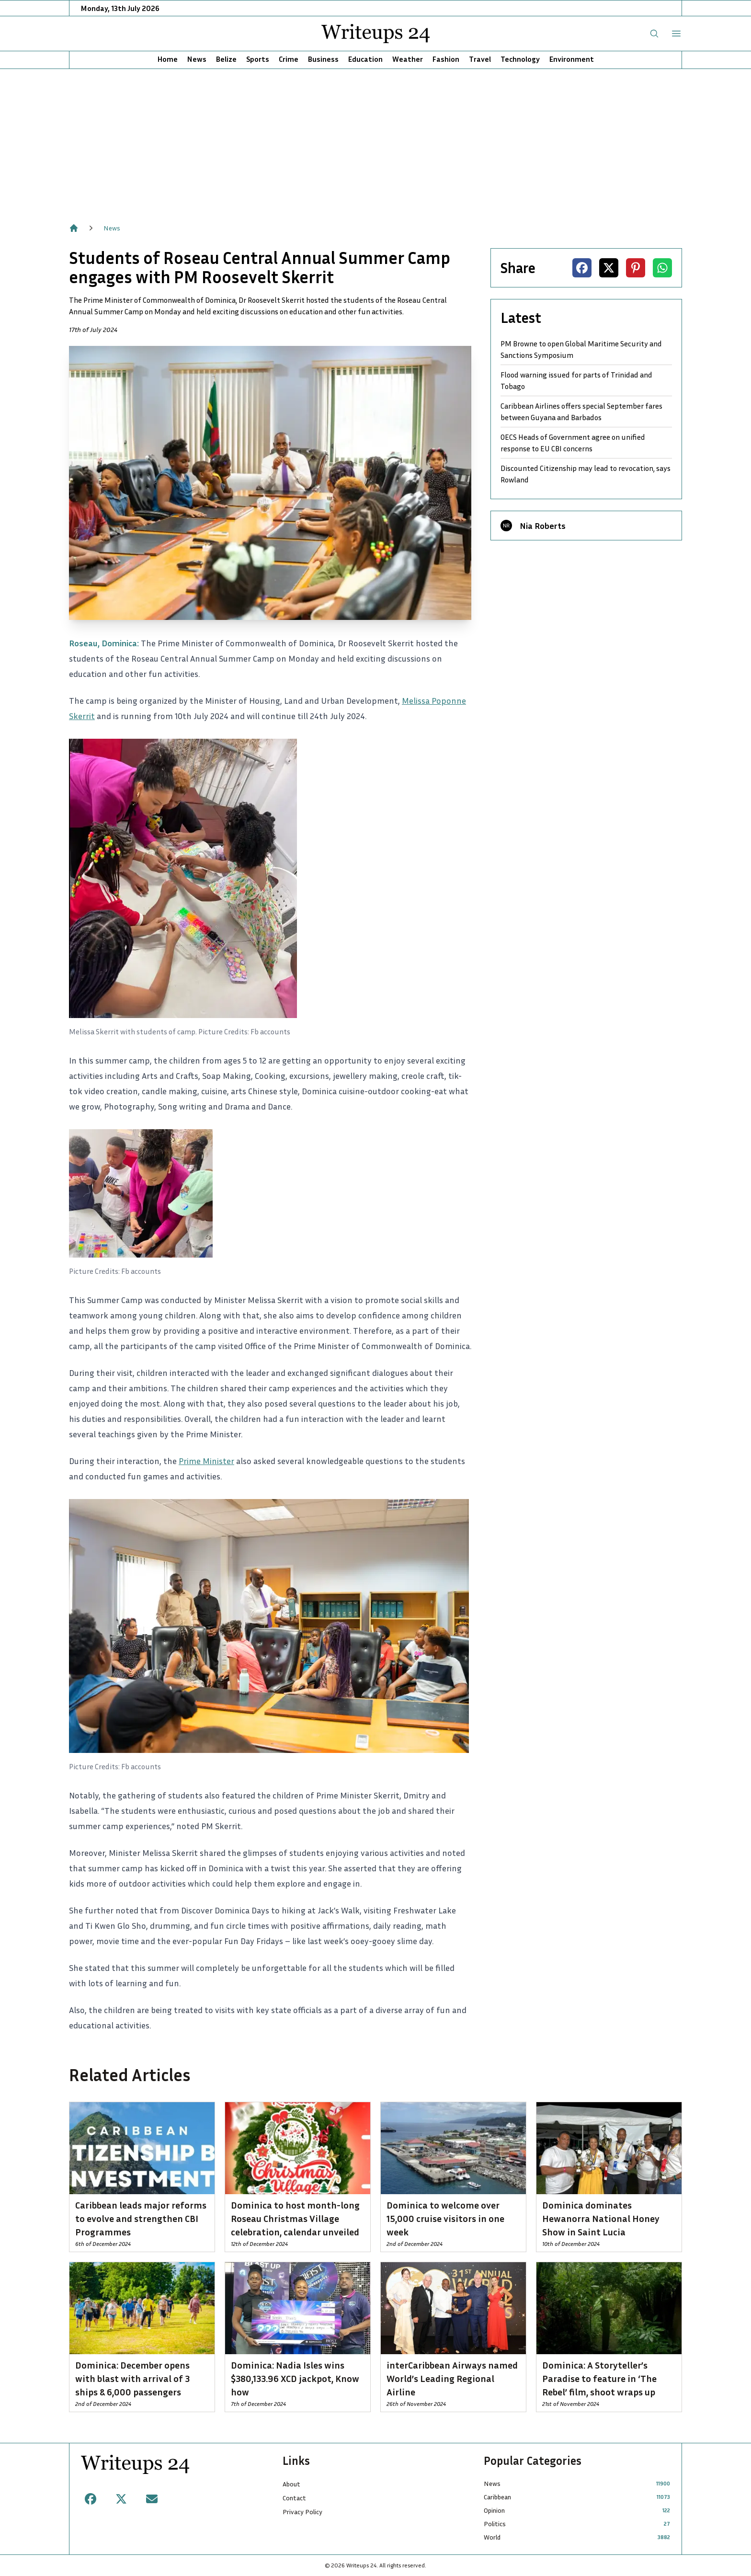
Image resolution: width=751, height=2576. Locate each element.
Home (168, 59)
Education (365, 59)
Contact (294, 2498)
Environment (571, 59)
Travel (480, 59)
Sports (257, 59)
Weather (407, 59)
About (291, 2484)
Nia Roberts (543, 525)
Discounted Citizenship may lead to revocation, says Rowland (586, 473)
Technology (520, 59)
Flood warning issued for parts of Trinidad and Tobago (576, 380)
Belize (226, 59)
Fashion (445, 59)
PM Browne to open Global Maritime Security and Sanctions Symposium (581, 349)
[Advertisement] (375, 141)
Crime (288, 59)
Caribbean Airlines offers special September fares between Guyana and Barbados (581, 411)
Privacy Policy (302, 2511)
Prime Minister (206, 1460)
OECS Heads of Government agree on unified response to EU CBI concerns (573, 442)
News (196, 59)
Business (323, 59)
